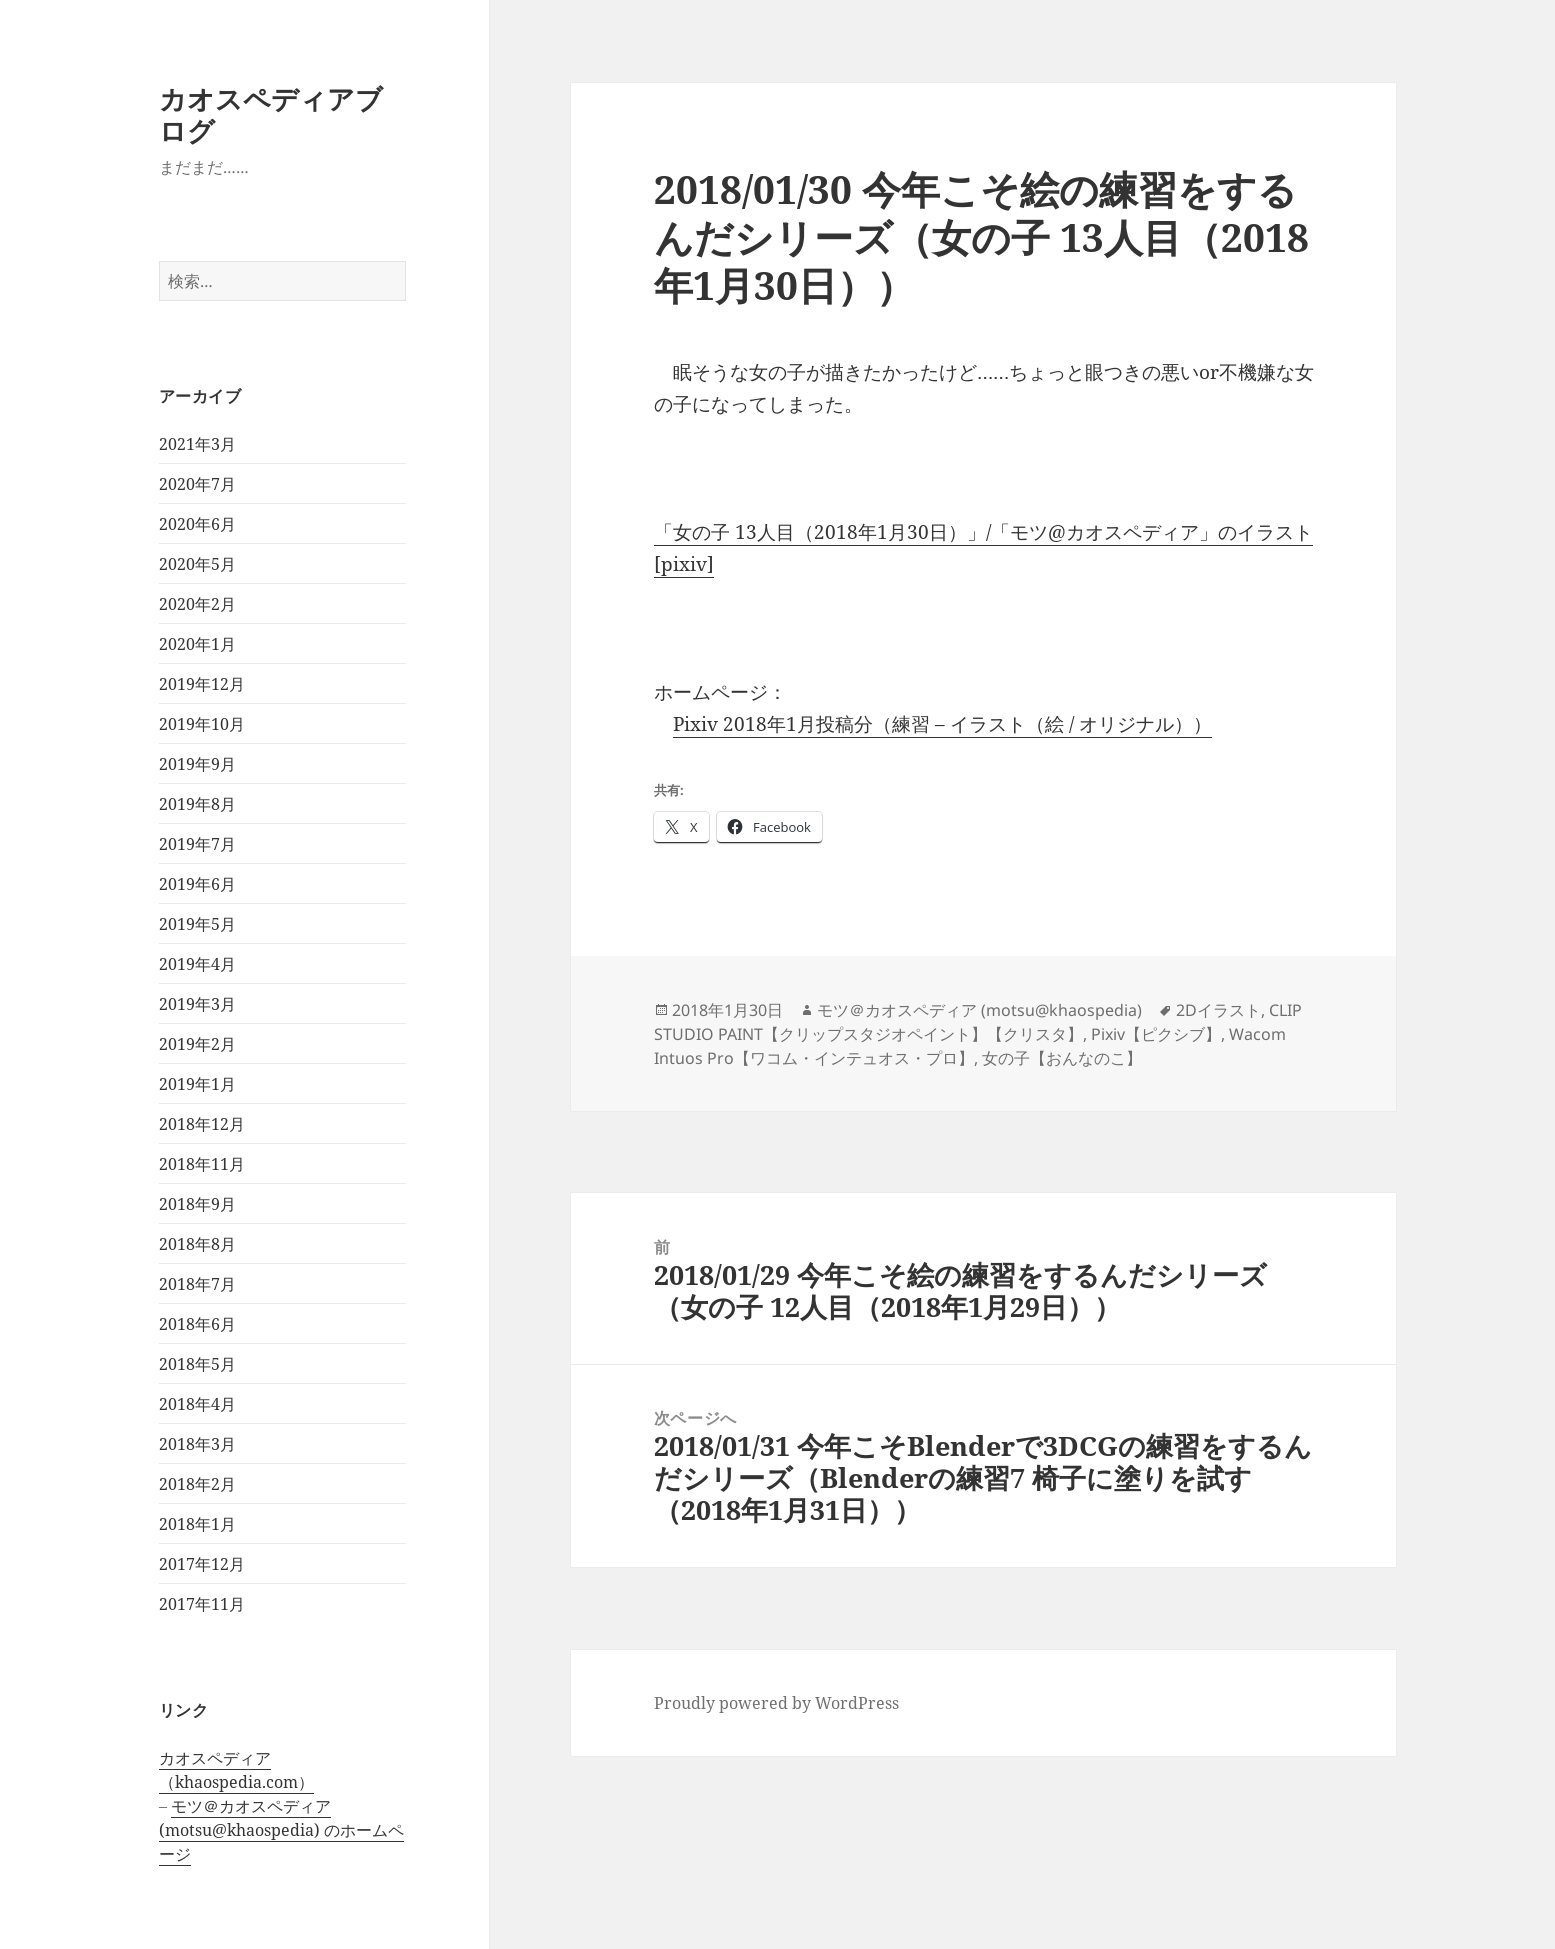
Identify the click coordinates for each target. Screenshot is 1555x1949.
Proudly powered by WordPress (776, 1703)
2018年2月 (197, 1484)
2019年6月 (197, 884)
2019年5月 (197, 924)
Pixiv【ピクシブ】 (1156, 1034)
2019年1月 (197, 1084)
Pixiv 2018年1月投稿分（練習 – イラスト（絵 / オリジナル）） (942, 724)
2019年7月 (197, 844)
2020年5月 (197, 564)
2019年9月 (197, 764)
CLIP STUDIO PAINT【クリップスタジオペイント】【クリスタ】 (978, 1022)
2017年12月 (202, 1564)
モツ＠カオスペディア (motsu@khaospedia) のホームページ (281, 1830)
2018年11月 (202, 1164)
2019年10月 (202, 724)
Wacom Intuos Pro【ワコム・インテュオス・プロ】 (970, 1046)
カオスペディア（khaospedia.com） (236, 1770)
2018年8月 (197, 1244)
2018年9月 (197, 1204)
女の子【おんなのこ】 (1062, 1058)
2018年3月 (197, 1444)
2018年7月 (197, 1284)
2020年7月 (197, 484)
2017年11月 (202, 1604)
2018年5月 (197, 1364)
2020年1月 (197, 644)
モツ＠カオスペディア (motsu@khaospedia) (979, 1010)
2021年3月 (197, 444)
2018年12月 (202, 1124)
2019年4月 (197, 964)
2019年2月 (197, 1044)
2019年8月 (197, 804)
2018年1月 (197, 1524)
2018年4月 (197, 1404)
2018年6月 (197, 1324)
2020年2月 (197, 604)
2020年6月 (197, 524)
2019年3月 (197, 1004)
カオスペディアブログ (271, 114)
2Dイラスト (1218, 1010)
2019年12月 (202, 684)
